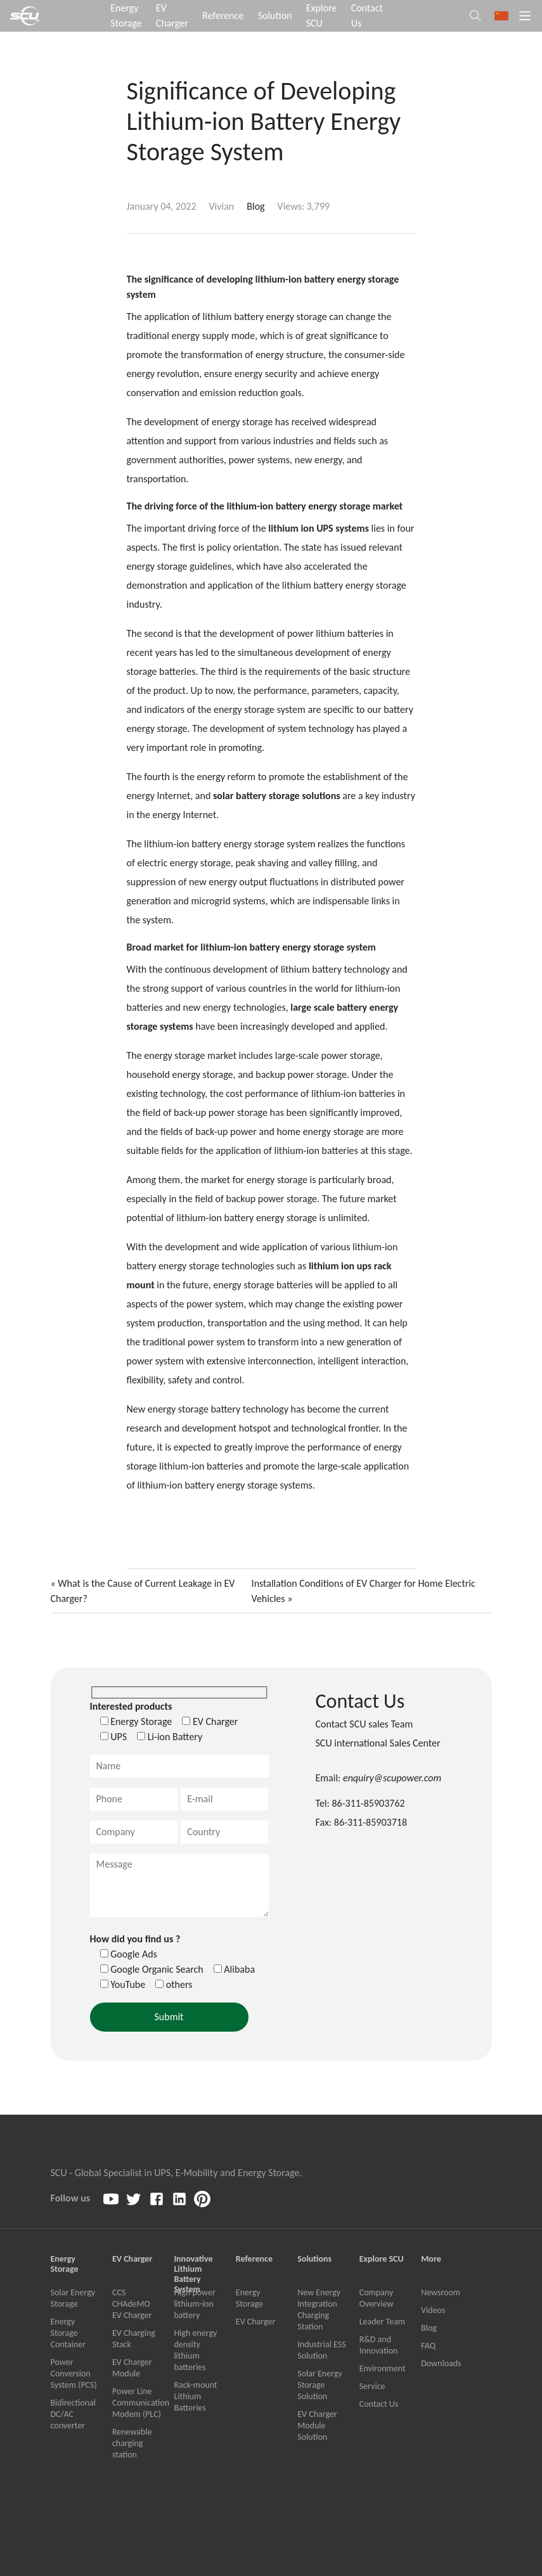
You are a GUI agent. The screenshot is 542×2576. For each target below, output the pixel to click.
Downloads (441, 2363)
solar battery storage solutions (276, 796)
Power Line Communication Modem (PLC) (136, 2402)
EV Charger (172, 15)
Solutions (314, 2259)
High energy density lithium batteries (195, 2350)
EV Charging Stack (133, 2339)
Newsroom (440, 2292)
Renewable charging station (132, 2443)
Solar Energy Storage (73, 2298)
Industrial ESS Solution (321, 2350)
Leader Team (382, 2321)
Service (372, 2386)
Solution (275, 16)
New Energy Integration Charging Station (318, 2309)
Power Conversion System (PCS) (74, 2373)
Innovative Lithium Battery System (193, 2264)
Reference (222, 16)
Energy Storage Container (68, 2333)
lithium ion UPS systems (318, 528)
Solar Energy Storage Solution (319, 2385)
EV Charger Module (132, 2368)
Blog (255, 206)
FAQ (428, 2345)
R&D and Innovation (378, 2345)
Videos (433, 2310)
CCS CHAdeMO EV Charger (132, 2304)
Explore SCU (321, 15)
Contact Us (367, 15)
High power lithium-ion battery (194, 2304)
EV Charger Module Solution (317, 2425)
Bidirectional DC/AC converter (73, 2414)
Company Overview (376, 2298)
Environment (382, 2368)
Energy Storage (125, 15)
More (431, 2259)
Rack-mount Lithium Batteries (195, 2396)
